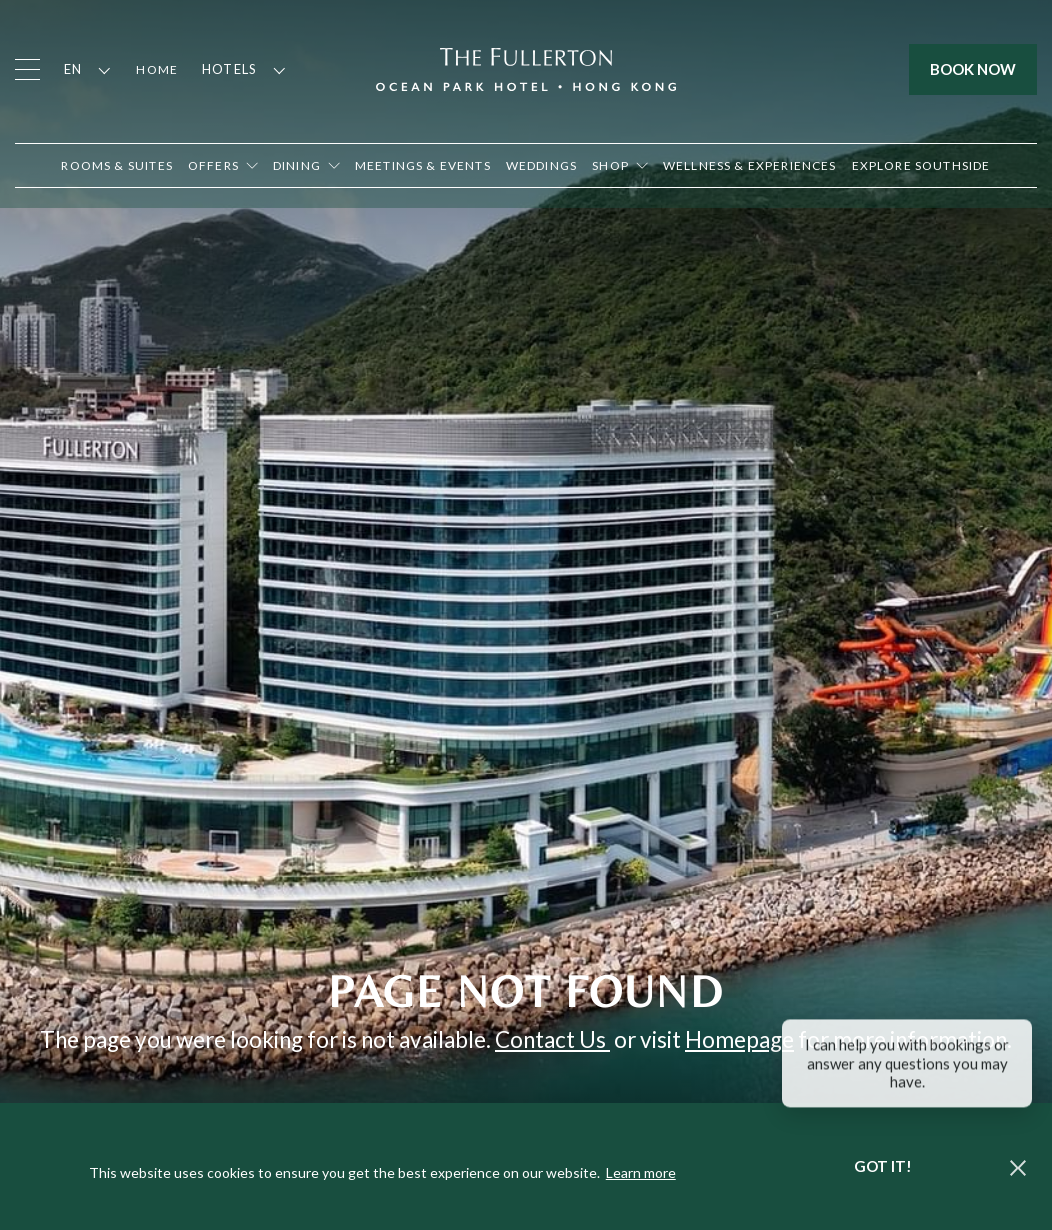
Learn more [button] (641, 1172)
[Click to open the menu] (27, 69)
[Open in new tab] (620, 165)
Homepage (739, 1039)
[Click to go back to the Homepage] (526, 67)
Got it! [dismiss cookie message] (883, 1166)
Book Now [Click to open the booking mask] (973, 69)
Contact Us (552, 1039)
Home (157, 69)
